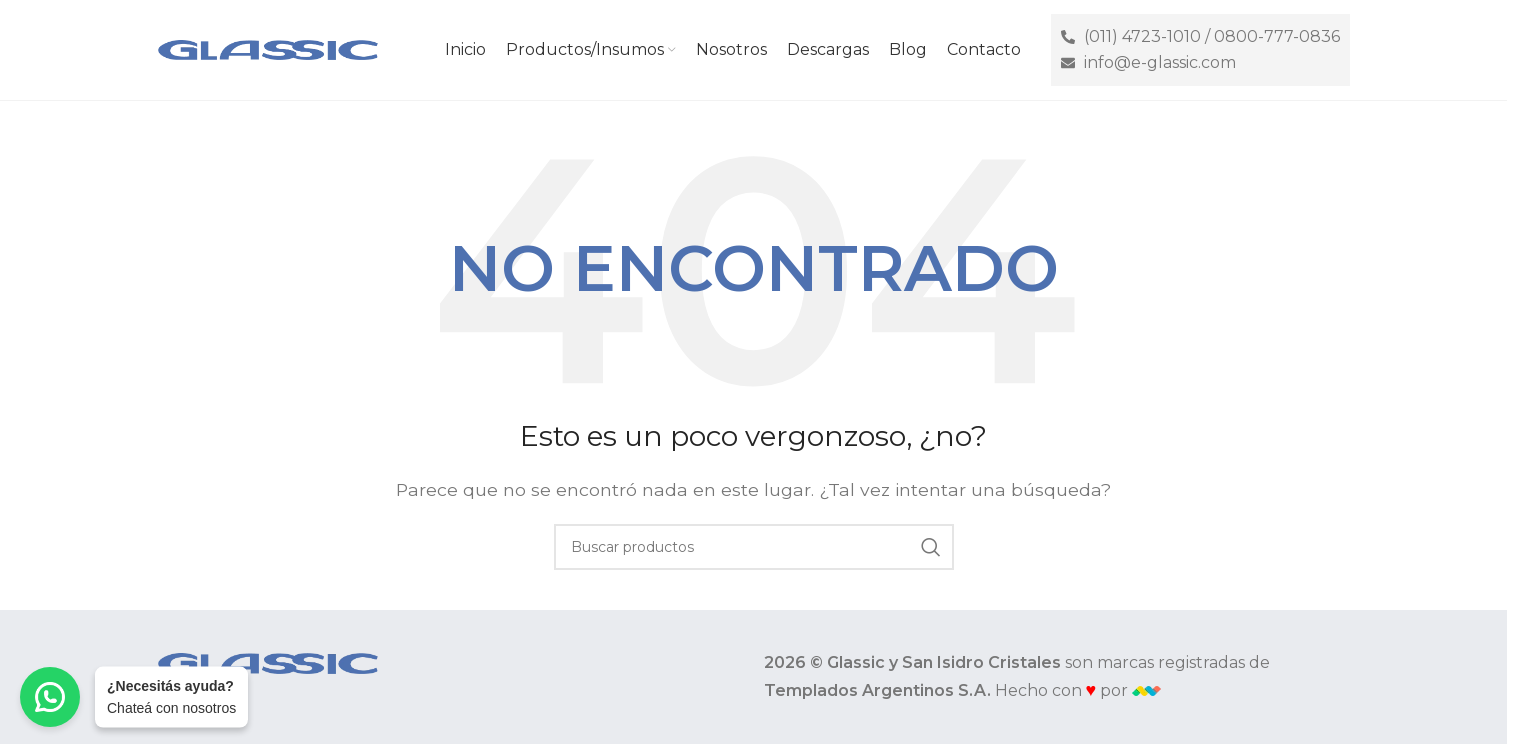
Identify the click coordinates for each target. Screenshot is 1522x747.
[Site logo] (268, 48)
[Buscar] (754, 547)
